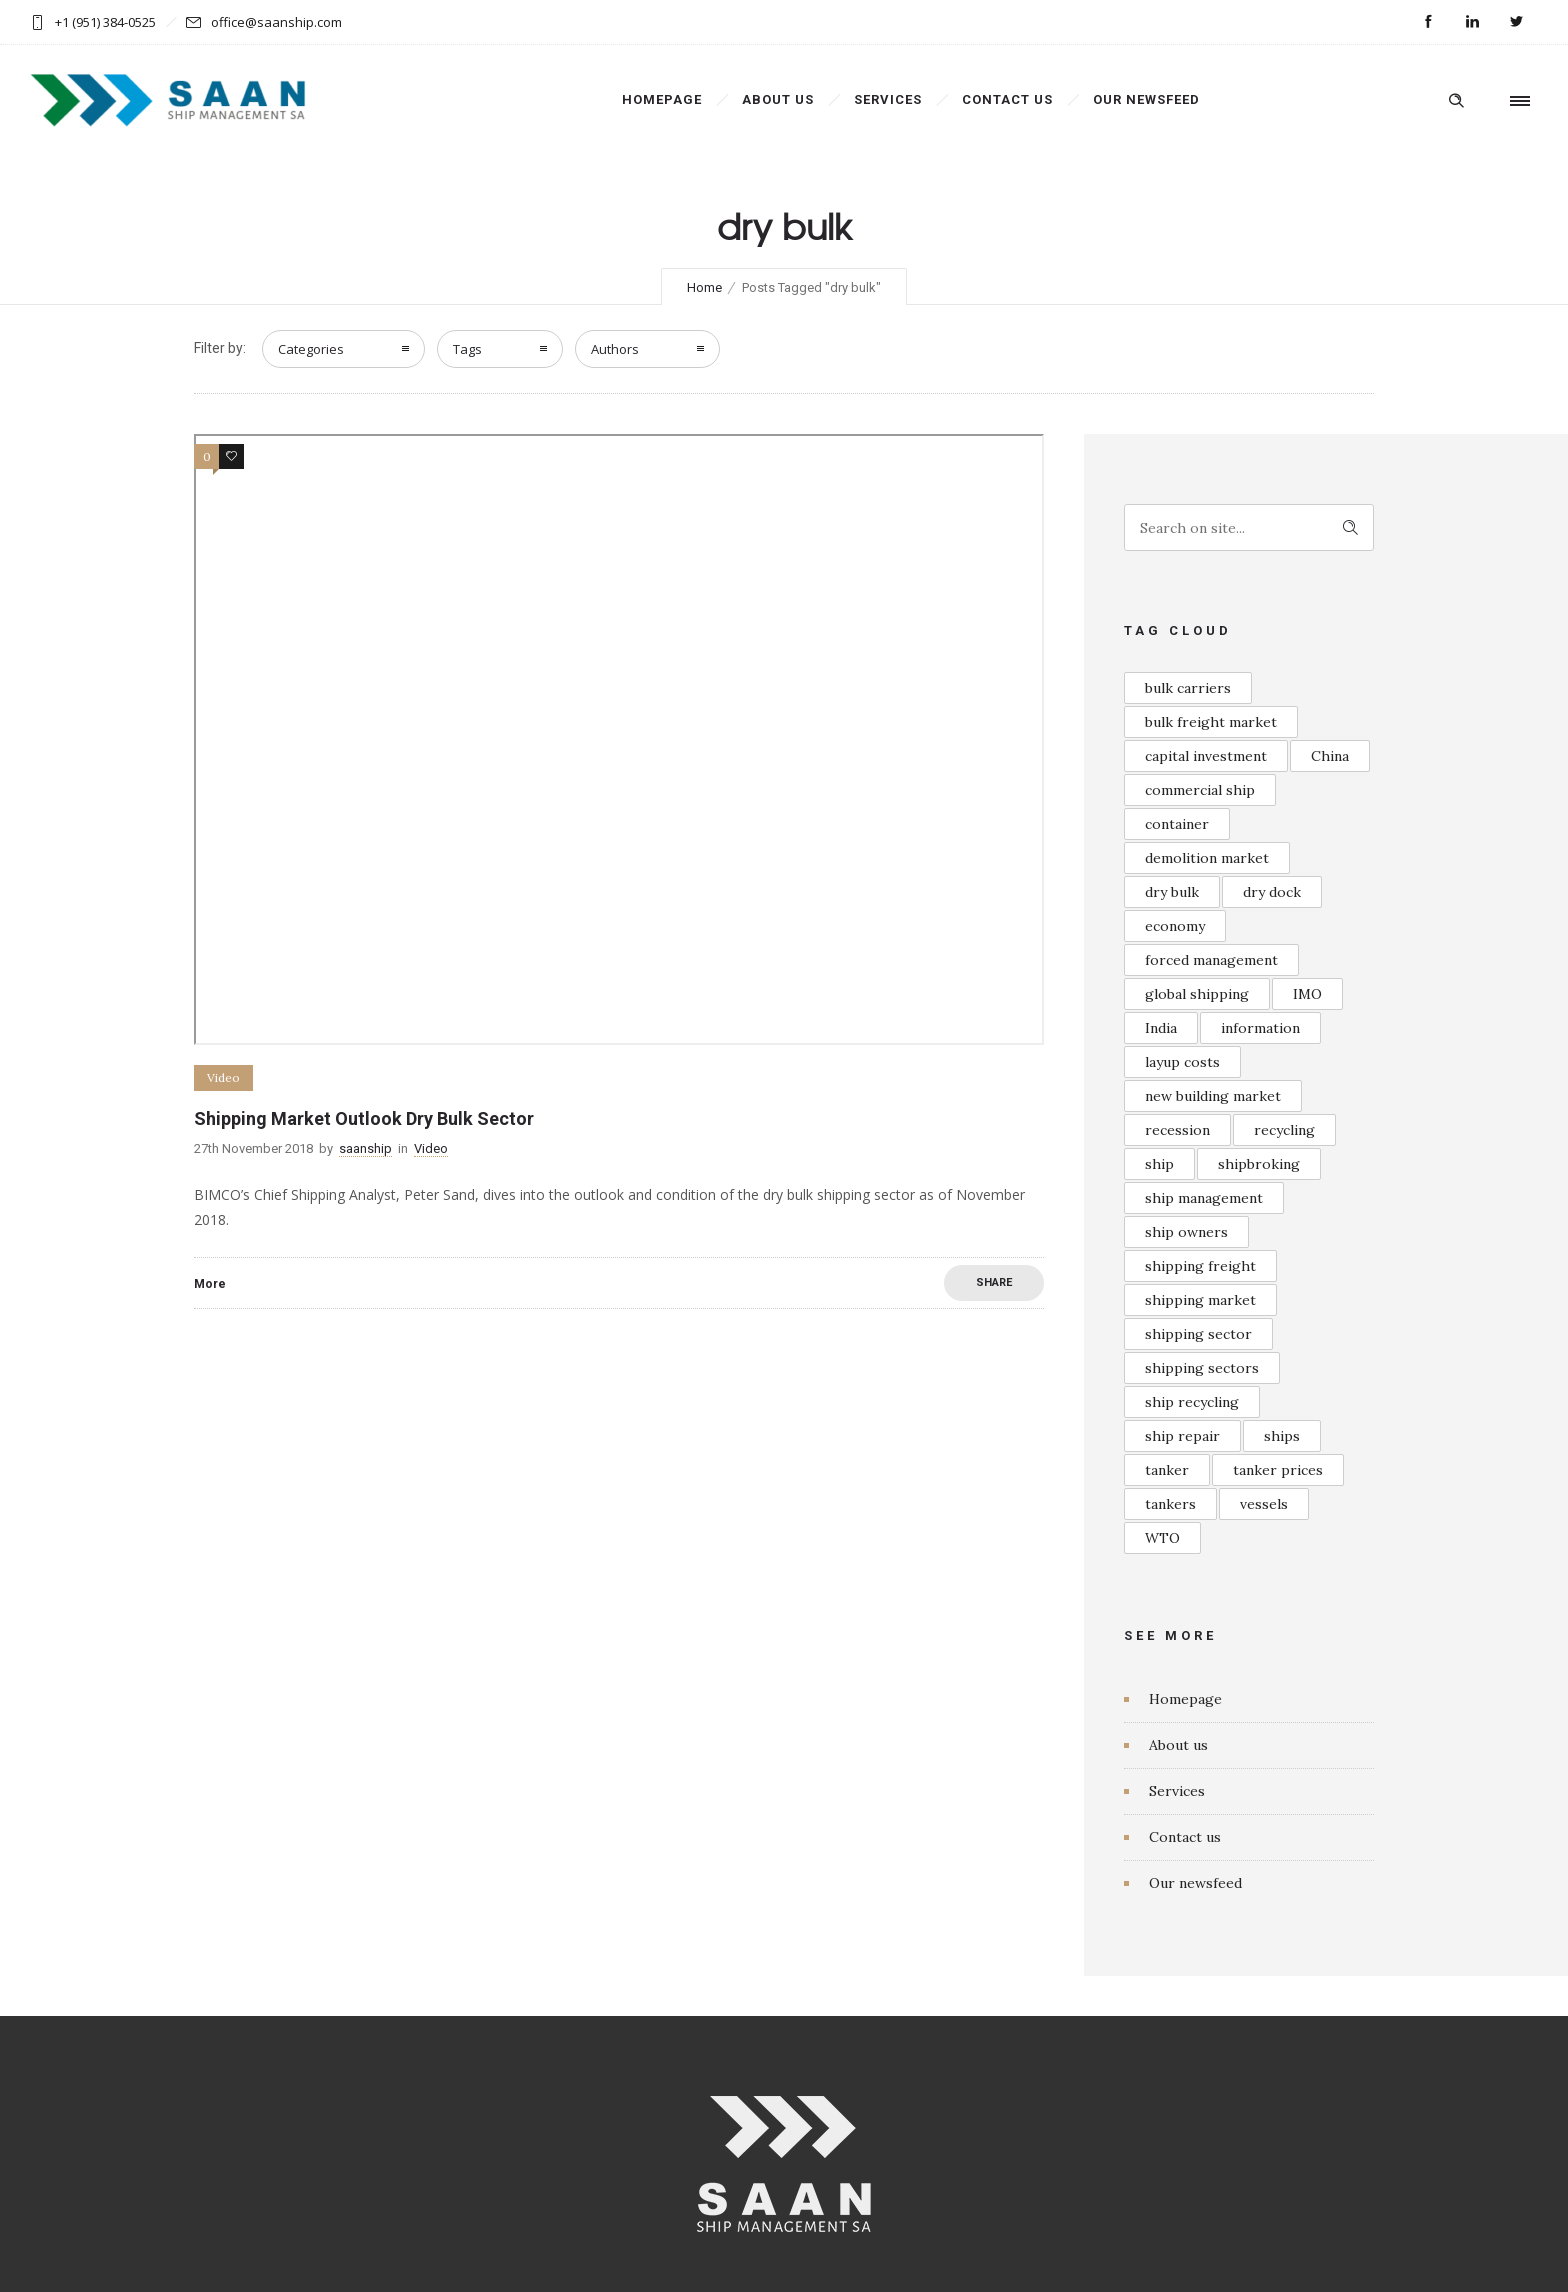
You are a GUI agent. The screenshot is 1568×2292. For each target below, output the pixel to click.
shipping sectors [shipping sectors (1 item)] (1202, 1368)
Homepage (662, 99)
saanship (365, 1148)
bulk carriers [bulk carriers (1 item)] (1188, 688)
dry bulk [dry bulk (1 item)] (1172, 892)
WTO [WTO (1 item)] (1162, 1538)
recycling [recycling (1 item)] (1284, 1130)
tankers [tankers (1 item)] (1170, 1504)
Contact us (1007, 99)
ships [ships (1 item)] (1282, 1436)
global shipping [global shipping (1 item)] (1197, 994)
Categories (311, 349)
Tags (467, 349)
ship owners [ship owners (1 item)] (1186, 1232)
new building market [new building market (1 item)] (1213, 1096)
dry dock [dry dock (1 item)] (1272, 892)
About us (778, 99)
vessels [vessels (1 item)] (1264, 1504)
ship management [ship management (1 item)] (1204, 1198)
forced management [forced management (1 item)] (1211, 960)
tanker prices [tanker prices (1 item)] (1278, 1470)
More (210, 1284)
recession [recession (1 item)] (1177, 1130)
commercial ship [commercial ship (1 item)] (1200, 790)
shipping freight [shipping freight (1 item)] (1200, 1266)
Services (888, 99)
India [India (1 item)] (1161, 1028)
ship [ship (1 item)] (1159, 1164)
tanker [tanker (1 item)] (1167, 1470)
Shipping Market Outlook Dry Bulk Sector (364, 1118)
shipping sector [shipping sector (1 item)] (1198, 1334)
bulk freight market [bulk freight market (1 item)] (1211, 722)
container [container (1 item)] (1177, 824)
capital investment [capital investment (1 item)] (1206, 756)
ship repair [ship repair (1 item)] (1182, 1436)
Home (704, 287)
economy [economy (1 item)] (1175, 926)
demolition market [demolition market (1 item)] (1207, 858)
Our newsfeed (1146, 99)
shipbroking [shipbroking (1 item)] (1259, 1164)
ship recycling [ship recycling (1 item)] (1192, 1402)
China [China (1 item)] (1330, 756)
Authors (615, 349)
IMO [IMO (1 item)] (1307, 994)
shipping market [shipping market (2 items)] (1200, 1300)
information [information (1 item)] (1260, 1028)
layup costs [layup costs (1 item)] (1182, 1062)
